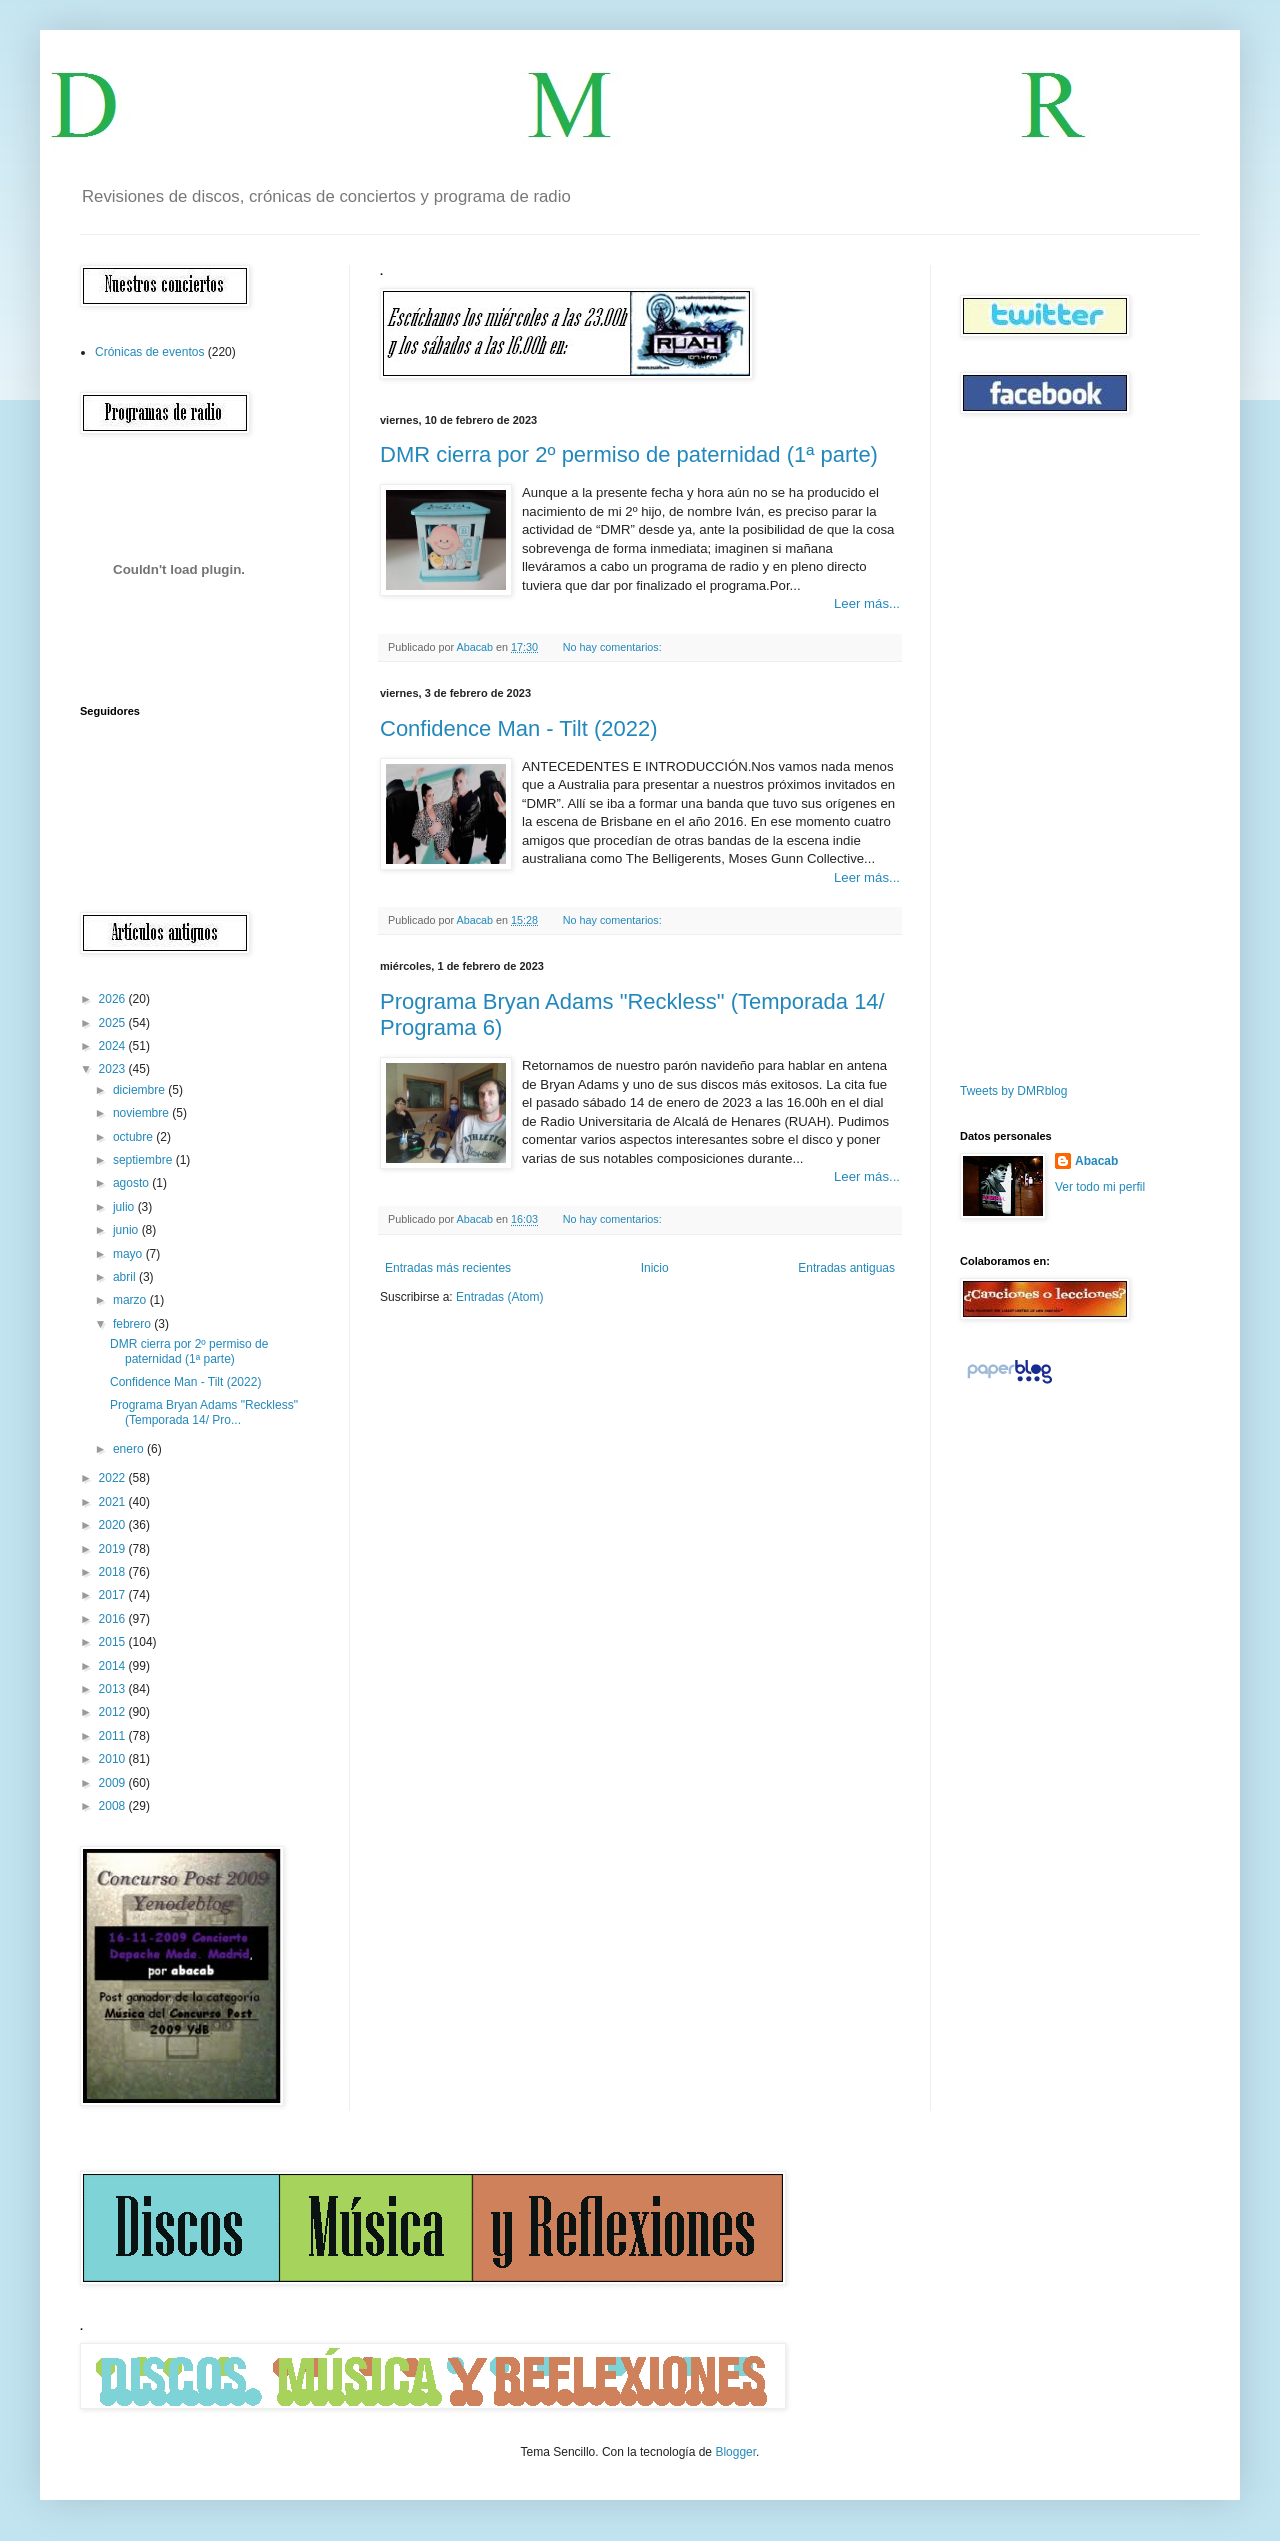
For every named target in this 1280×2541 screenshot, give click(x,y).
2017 (114, 1595)
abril (126, 1277)
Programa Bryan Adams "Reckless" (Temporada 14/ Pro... (204, 1412)
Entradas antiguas (846, 1268)
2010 (114, 1759)
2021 (114, 1502)
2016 (114, 1619)
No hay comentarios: (614, 647)
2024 (114, 1046)
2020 (114, 1525)
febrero (133, 1324)
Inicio (655, 1268)
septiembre (144, 1160)
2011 (114, 1736)
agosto (132, 1183)
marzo (131, 1300)
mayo (129, 1254)
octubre (134, 1137)
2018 (114, 1572)
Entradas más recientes (448, 1268)
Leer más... (867, 603)
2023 (114, 1069)
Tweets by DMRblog (1013, 1091)
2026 (114, 999)
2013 (114, 1689)
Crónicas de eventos (149, 352)
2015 (114, 1642)
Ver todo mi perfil (1100, 1187)
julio (125, 1207)
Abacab (1096, 1161)
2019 (114, 1549)
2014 (114, 1666)
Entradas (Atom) (499, 1297)
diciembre (140, 1090)
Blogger (735, 2452)
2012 (114, 1712)
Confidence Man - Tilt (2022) (519, 728)
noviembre (142, 1113)
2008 (114, 1806)
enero (130, 1449)
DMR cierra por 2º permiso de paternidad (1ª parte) (629, 454)
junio (127, 1230)
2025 (114, 1023)
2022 (114, 1478)
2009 (114, 1783)
